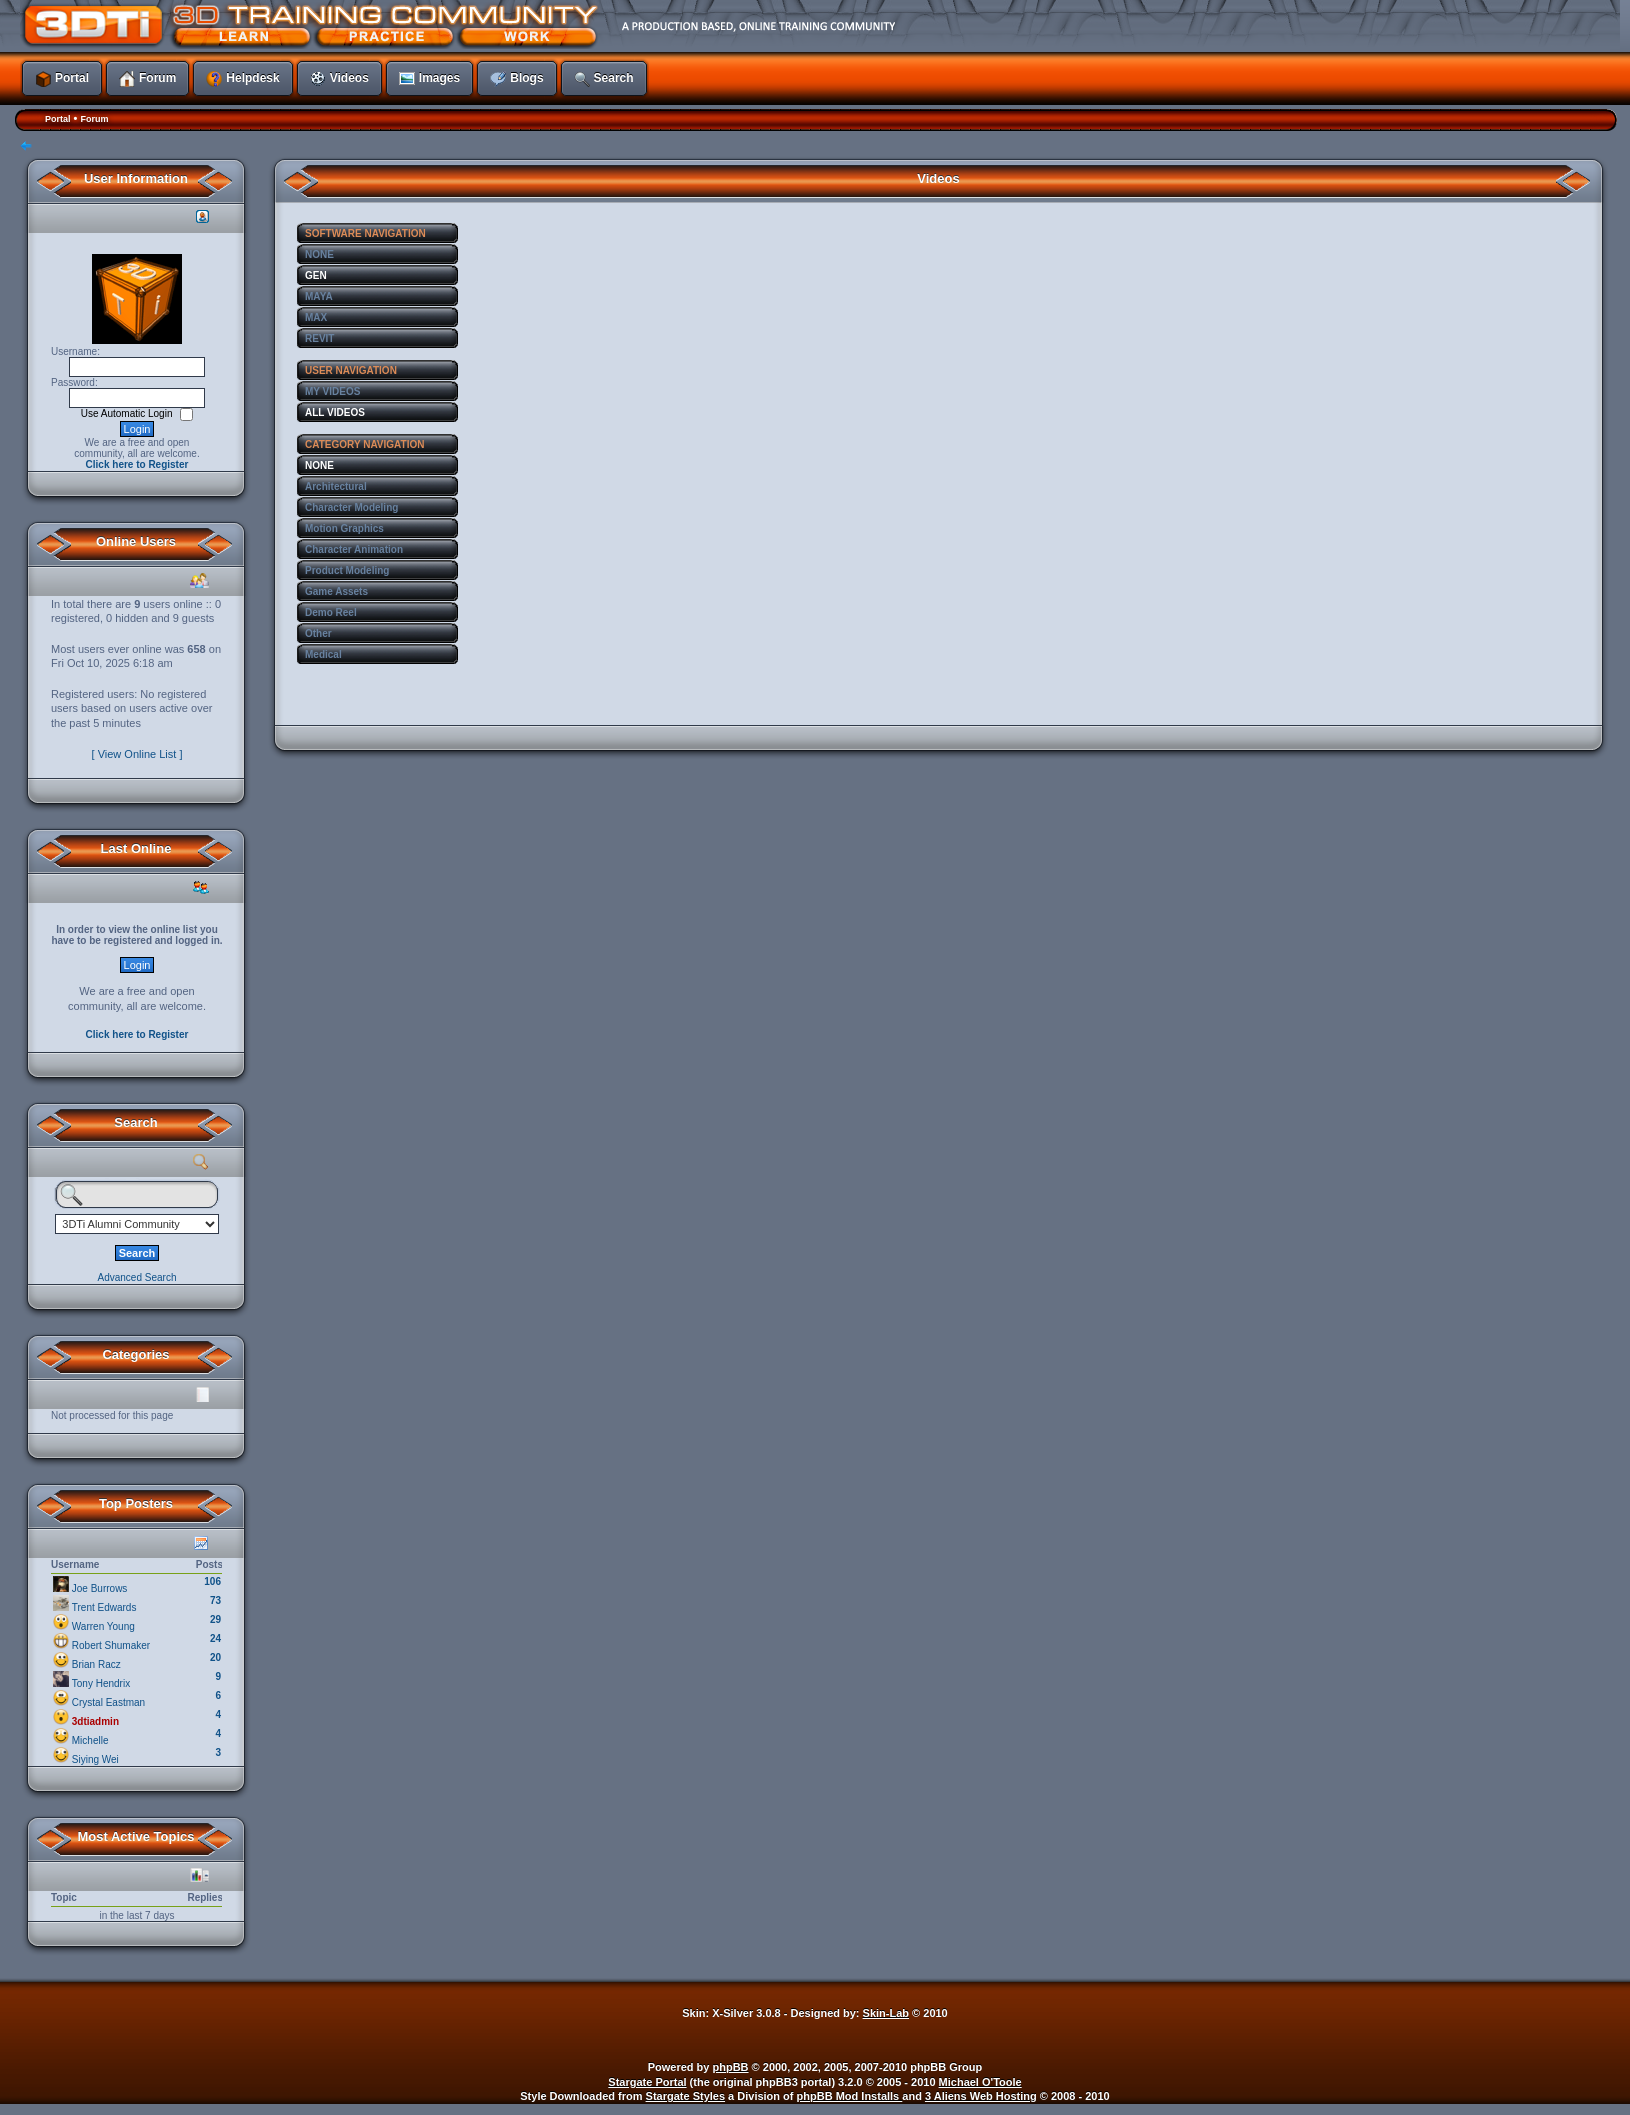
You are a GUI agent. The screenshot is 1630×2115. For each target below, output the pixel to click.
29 (215, 1619)
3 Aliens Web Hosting (981, 2096)
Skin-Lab (886, 2013)
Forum (94, 119)
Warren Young (103, 1626)
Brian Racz (96, 1664)
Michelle (90, 1740)
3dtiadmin (95, 1721)
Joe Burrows (100, 1588)
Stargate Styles (685, 2096)
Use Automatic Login (128, 413)
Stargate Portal (647, 2082)
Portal (58, 119)
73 (215, 1600)
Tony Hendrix (101, 1683)
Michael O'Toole (980, 2082)
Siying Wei (95, 1759)
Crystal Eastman (108, 1702)
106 (212, 1581)
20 (215, 1657)
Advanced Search (137, 1277)
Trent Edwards (104, 1607)
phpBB (731, 2067)
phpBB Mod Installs (850, 2096)
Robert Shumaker (111, 1645)
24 (215, 1638)
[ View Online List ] (137, 754)
